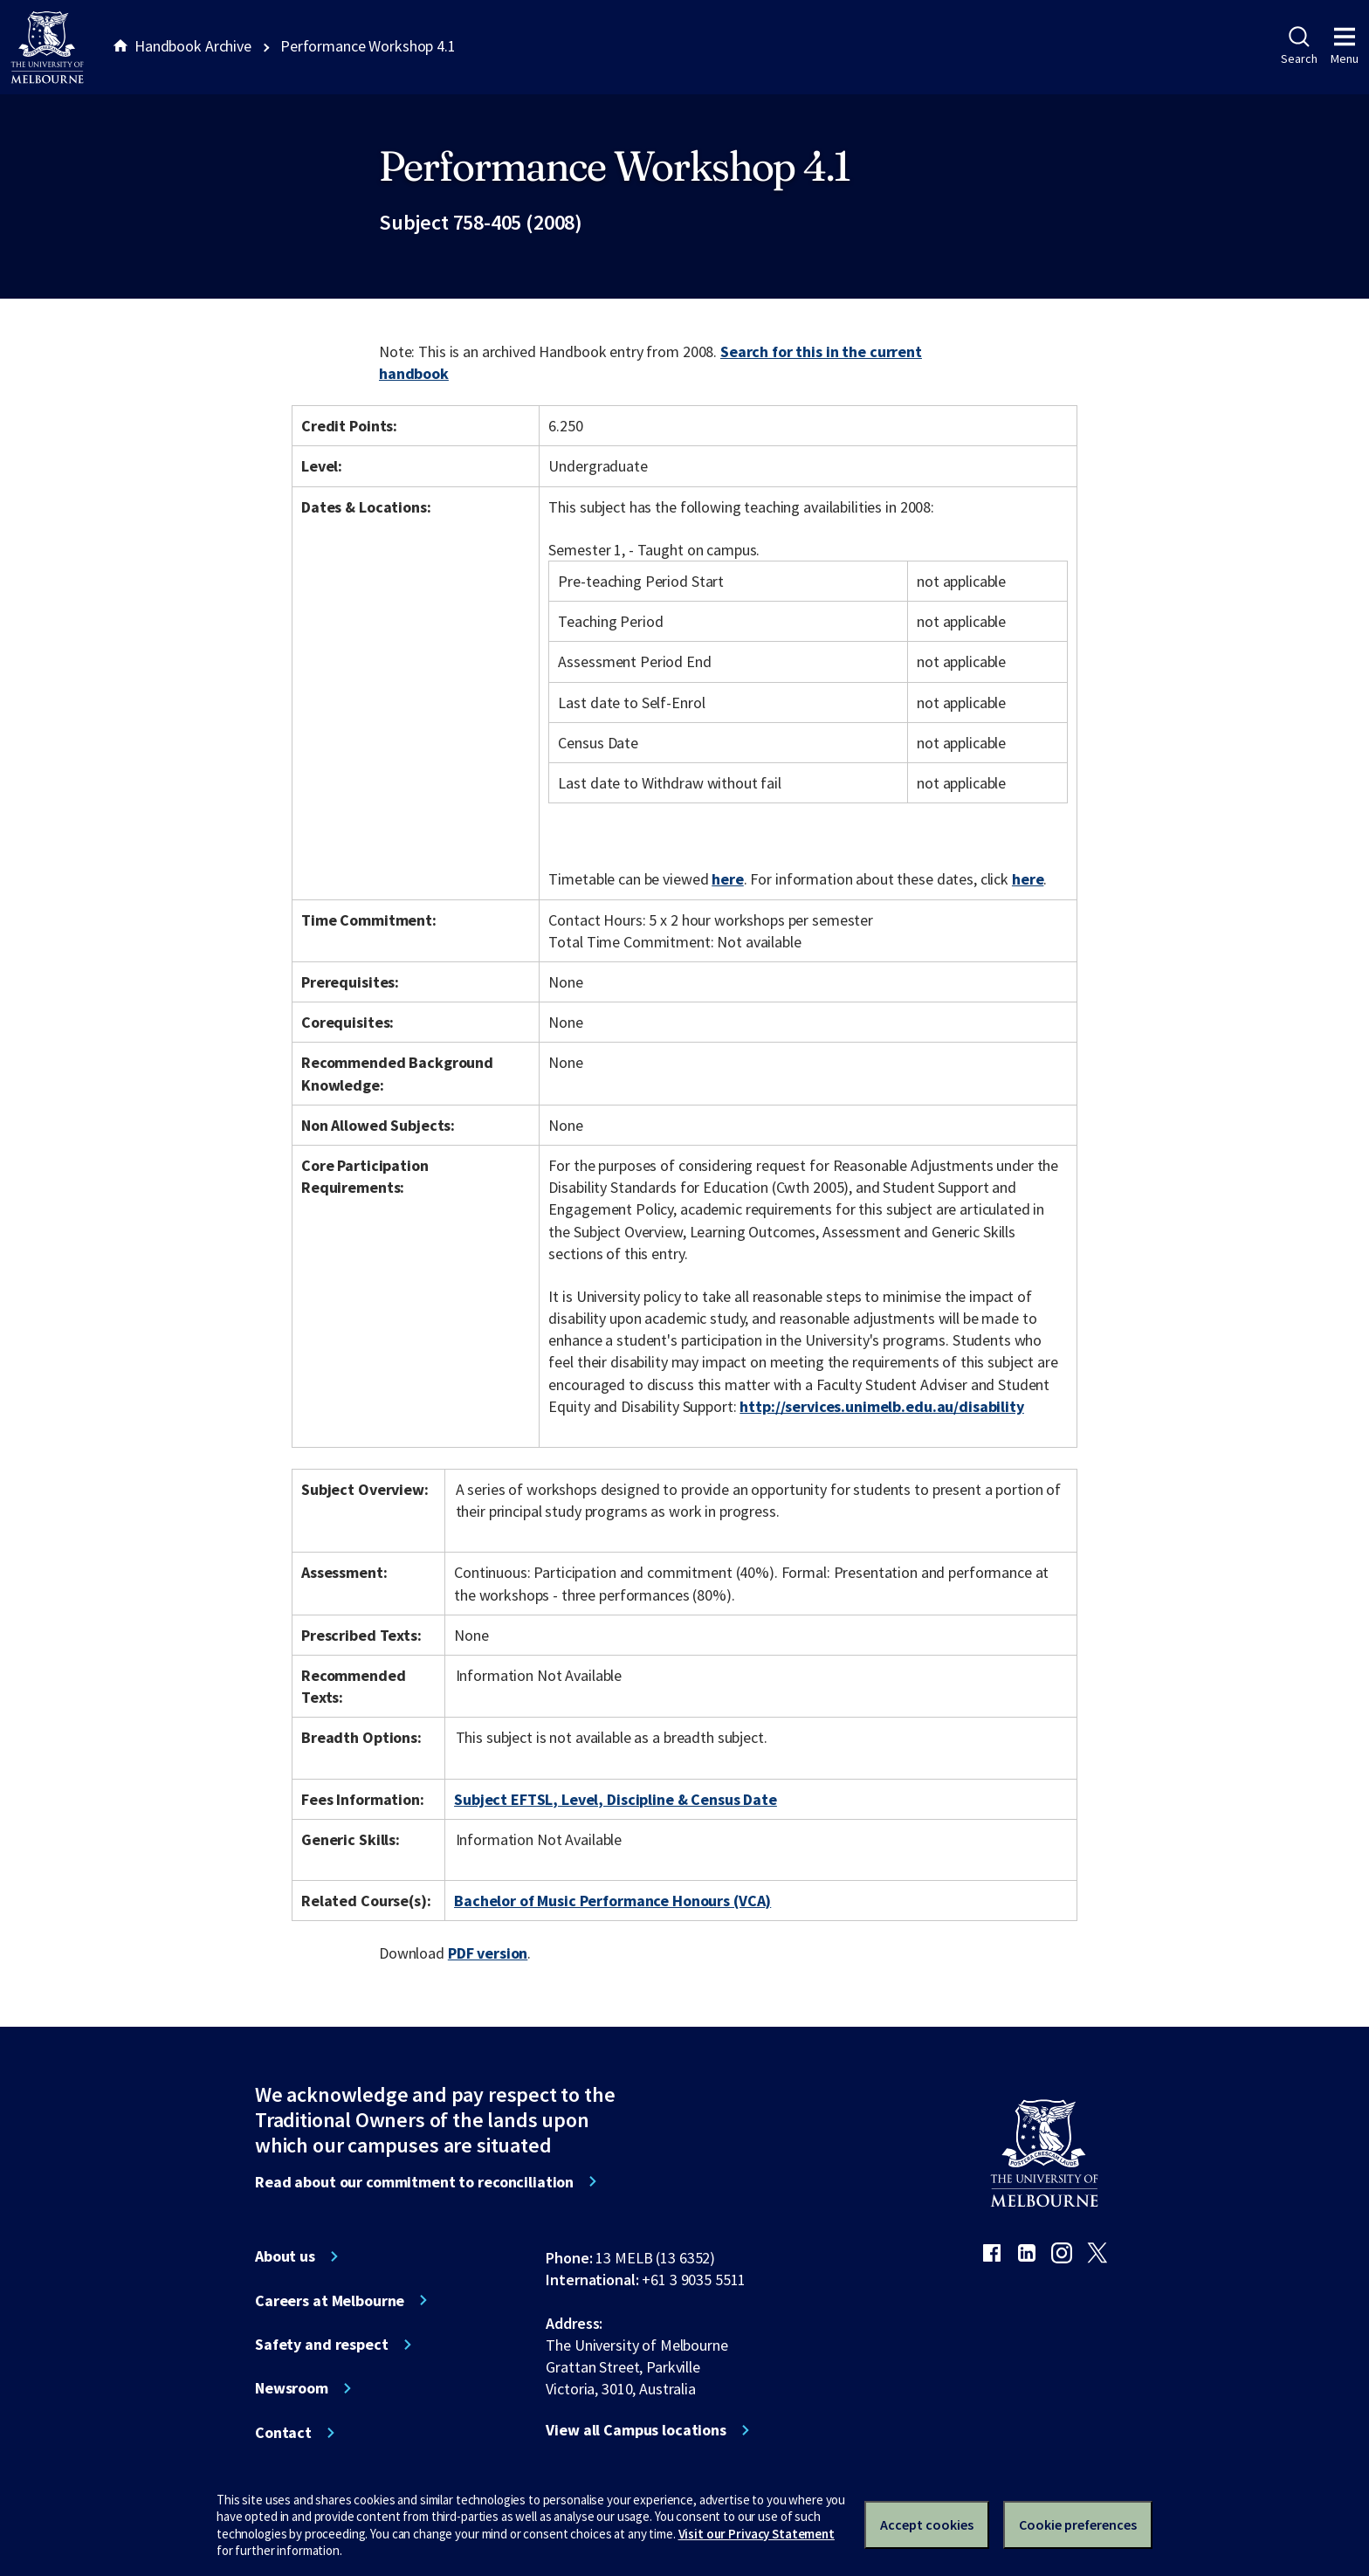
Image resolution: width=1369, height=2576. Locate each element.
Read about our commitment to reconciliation (414, 2182)
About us (285, 2256)
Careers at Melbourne (329, 2301)
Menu (1345, 46)
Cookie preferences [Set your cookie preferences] (1078, 2524)
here (727, 879)
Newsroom (291, 2388)
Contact (283, 2432)
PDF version (488, 1953)
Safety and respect (322, 2344)
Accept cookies (926, 2524)
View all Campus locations (636, 2430)
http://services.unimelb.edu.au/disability (881, 1406)
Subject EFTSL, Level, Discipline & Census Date (615, 1799)
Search (1299, 46)
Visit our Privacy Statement (756, 2533)
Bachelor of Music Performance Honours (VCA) (612, 1901)
